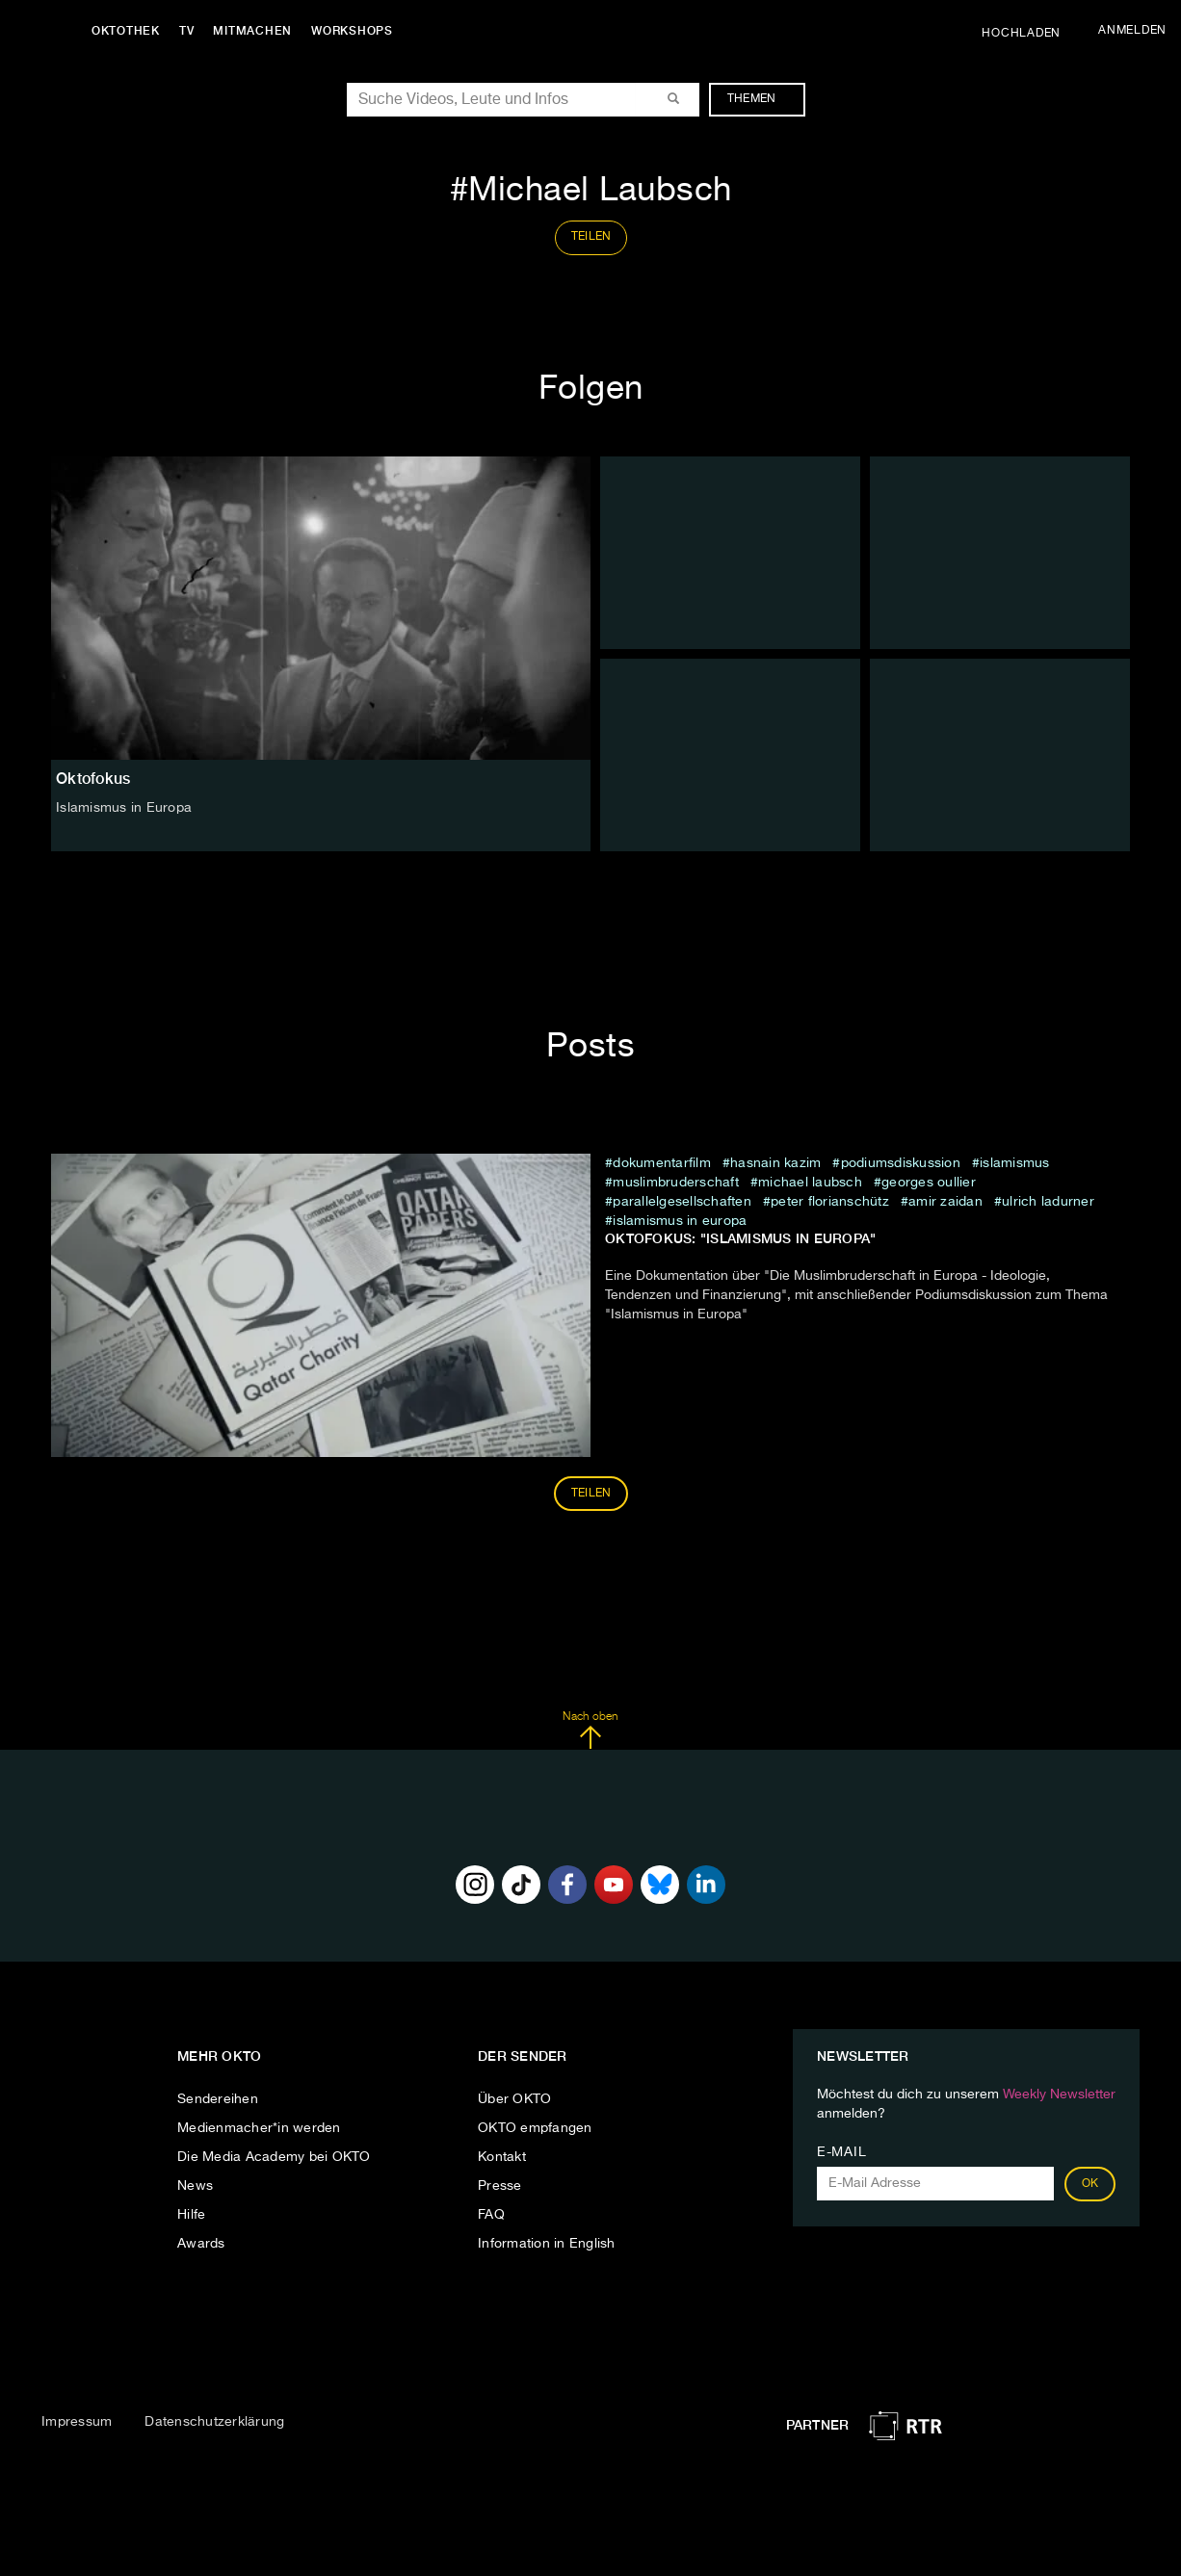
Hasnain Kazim (775, 1163)
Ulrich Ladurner (1048, 1202)
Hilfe (191, 2215)
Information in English (547, 2244)
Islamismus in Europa (680, 1221)
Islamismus (1015, 1163)
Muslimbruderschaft (676, 1182)
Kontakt (502, 2157)
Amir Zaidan (945, 1202)
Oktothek (126, 31)
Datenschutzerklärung (214, 2422)
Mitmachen (253, 31)
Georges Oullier (928, 1182)
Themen (761, 99)
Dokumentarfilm (662, 1163)
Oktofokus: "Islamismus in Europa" (740, 1238)
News (195, 2186)
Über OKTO (514, 2099)
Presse (500, 2186)
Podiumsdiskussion (900, 1163)
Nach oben (590, 1730)
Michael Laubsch (810, 1182)
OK (1090, 2184)
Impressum (76, 2422)
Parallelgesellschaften (682, 1202)
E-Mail (841, 2152)
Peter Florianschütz (830, 1202)
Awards (201, 2244)
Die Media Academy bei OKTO (274, 2157)
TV (187, 31)
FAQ (491, 2215)
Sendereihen (217, 2099)
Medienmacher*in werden (259, 2128)
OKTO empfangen (535, 2128)
